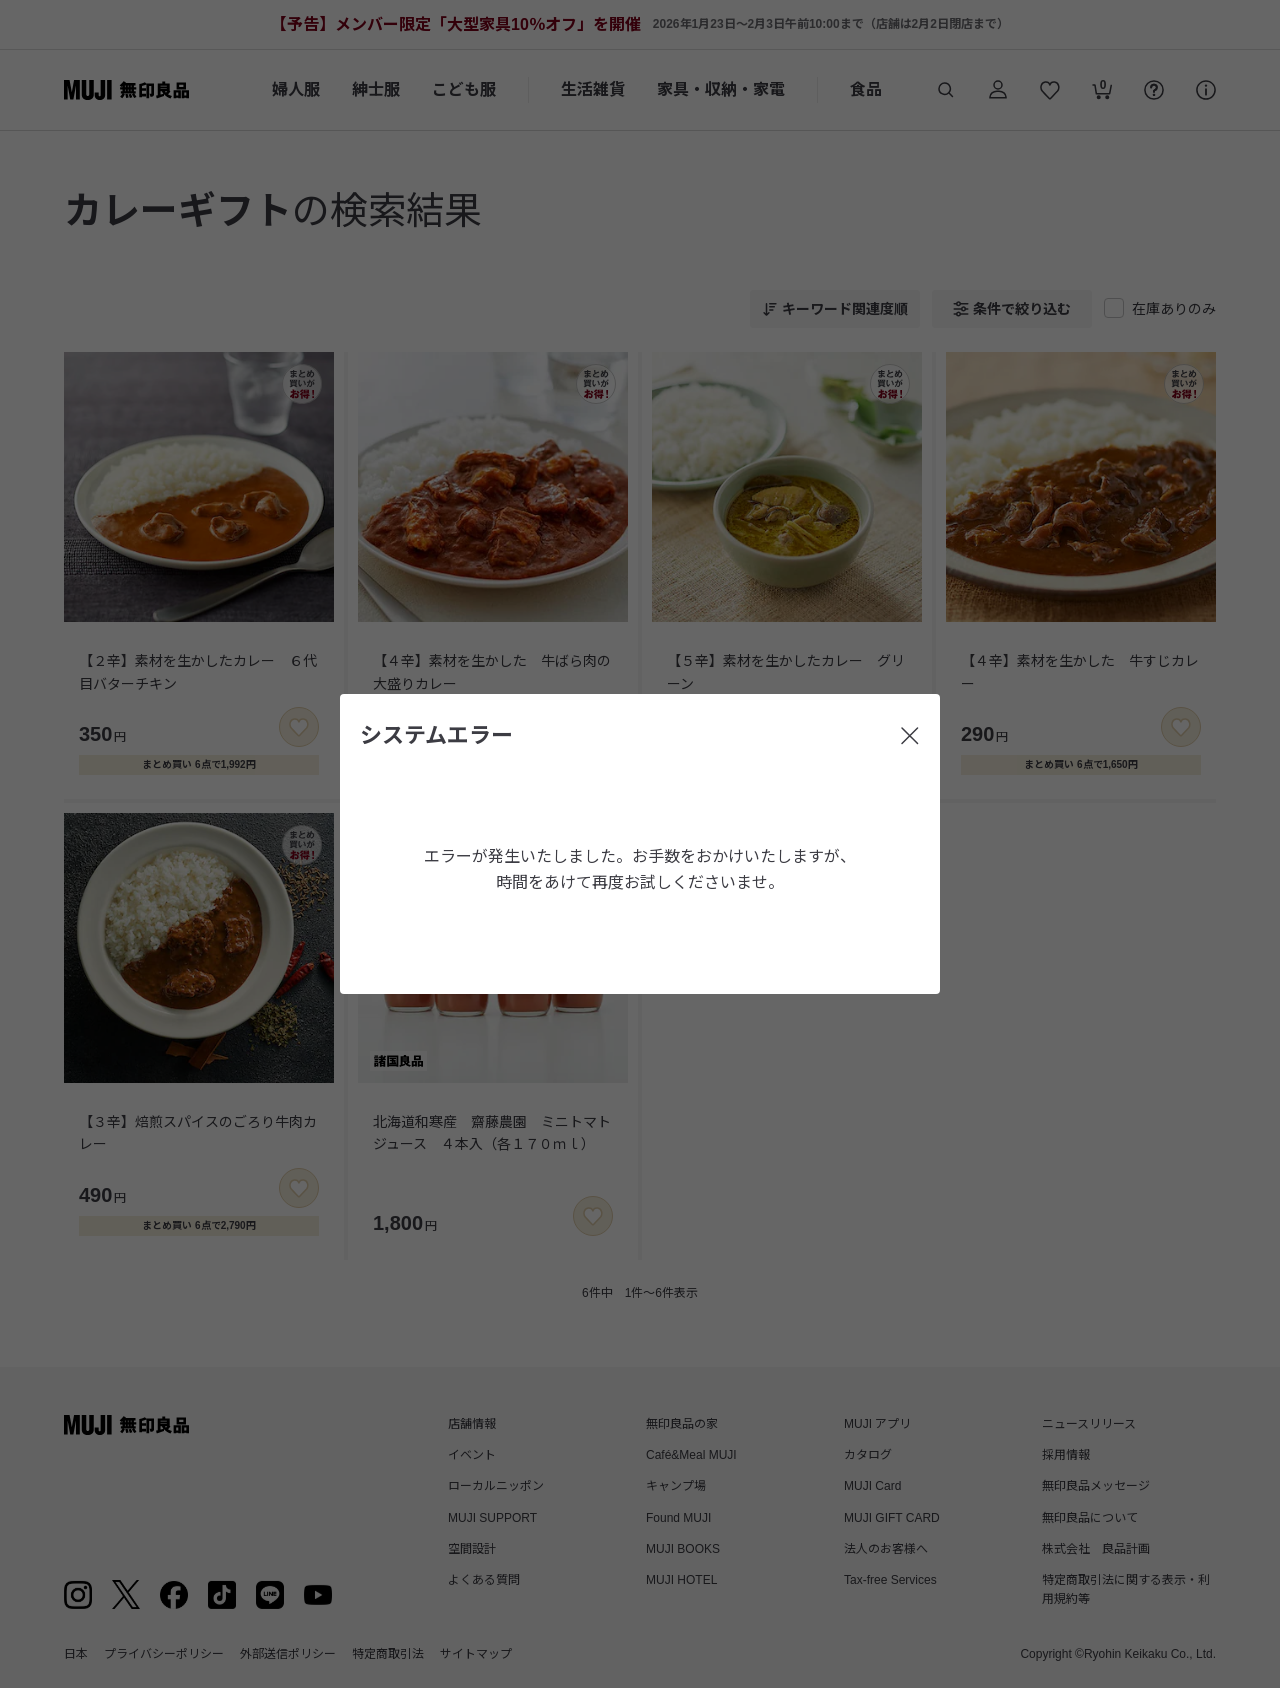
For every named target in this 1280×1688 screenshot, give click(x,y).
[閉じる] (910, 736)
